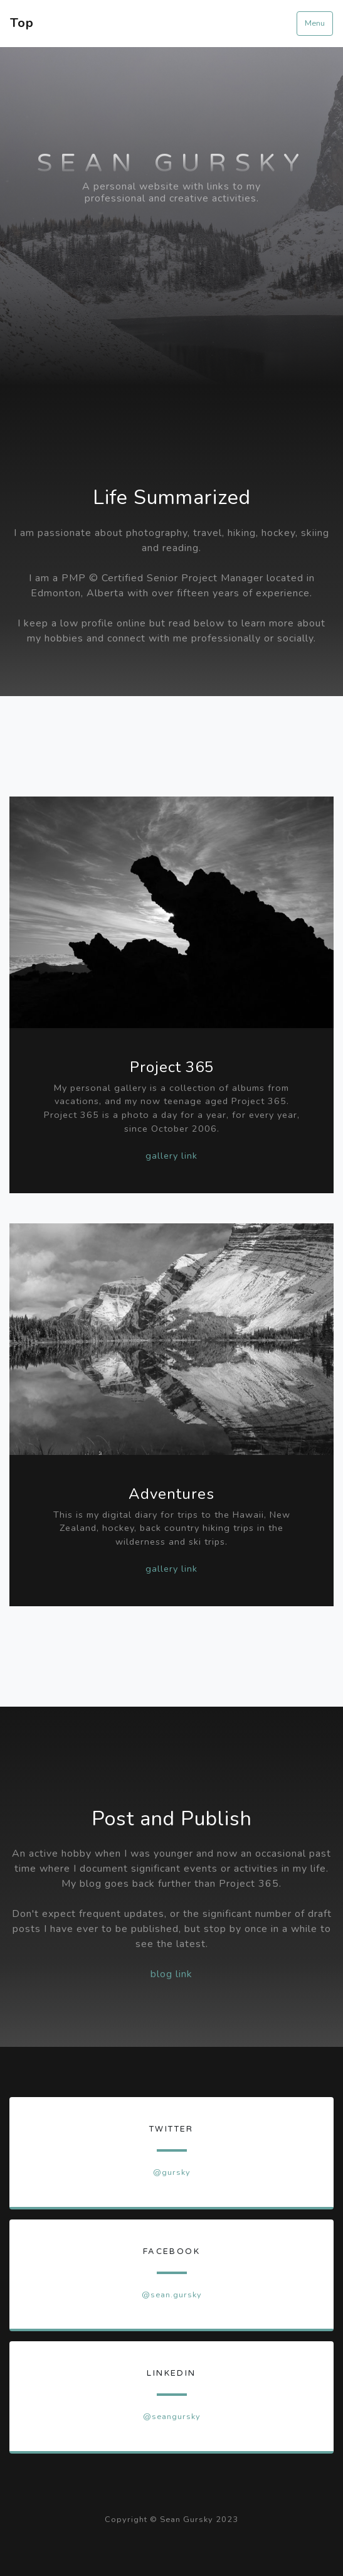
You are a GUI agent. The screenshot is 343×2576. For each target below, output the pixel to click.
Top (22, 22)
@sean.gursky (172, 2294)
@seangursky (172, 2416)
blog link (171, 1974)
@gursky (172, 2172)
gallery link (171, 1155)
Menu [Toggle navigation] (315, 23)
